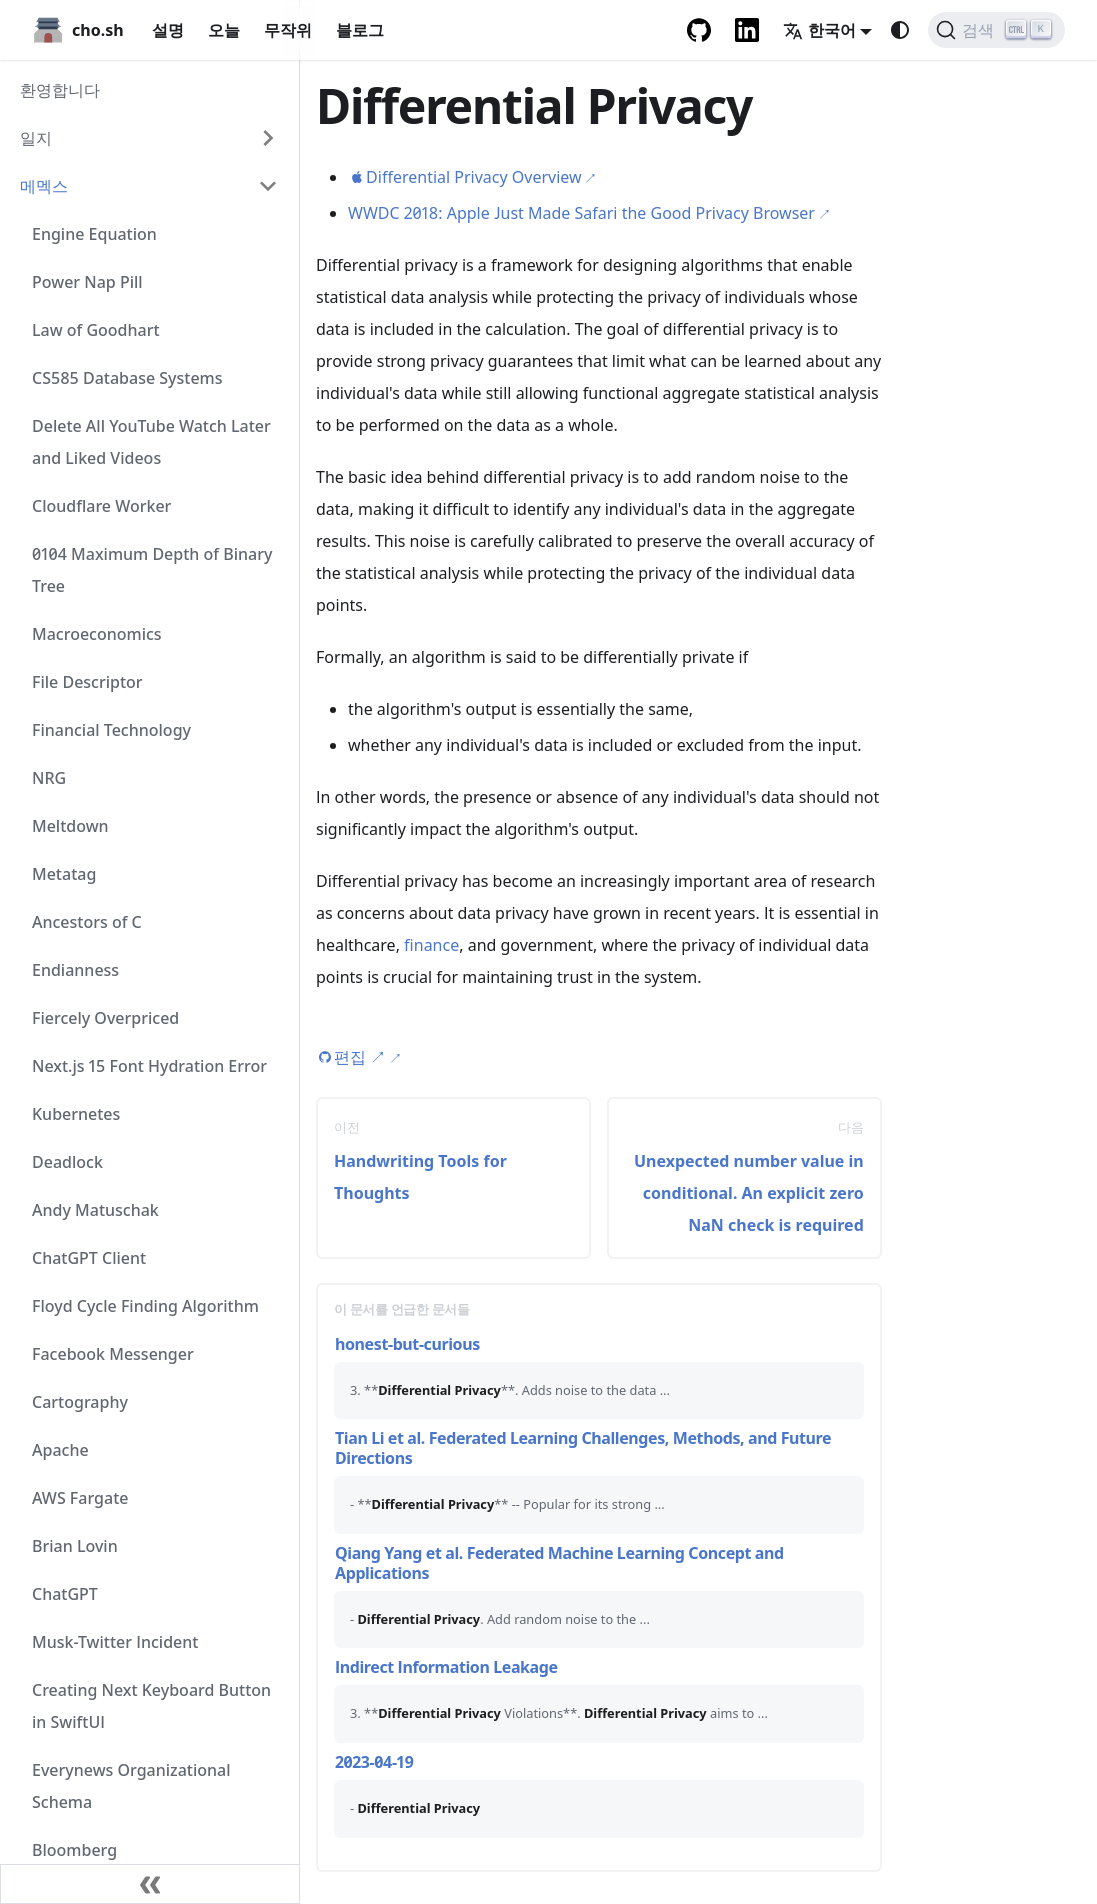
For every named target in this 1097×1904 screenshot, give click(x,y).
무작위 (288, 30)
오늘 (224, 30)
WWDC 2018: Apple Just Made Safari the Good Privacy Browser (581, 213)
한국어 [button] (819, 30)
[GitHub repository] (699, 30)
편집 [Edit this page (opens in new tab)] (360, 1057)
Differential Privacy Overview (474, 177)
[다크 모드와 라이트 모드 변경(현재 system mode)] (900, 30)
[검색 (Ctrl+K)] (996, 30)
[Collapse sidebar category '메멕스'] (268, 186)
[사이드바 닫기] (150, 1884)
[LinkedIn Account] (747, 30)
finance (431, 945)
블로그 (360, 30)
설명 (168, 30)
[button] (149, 138)
